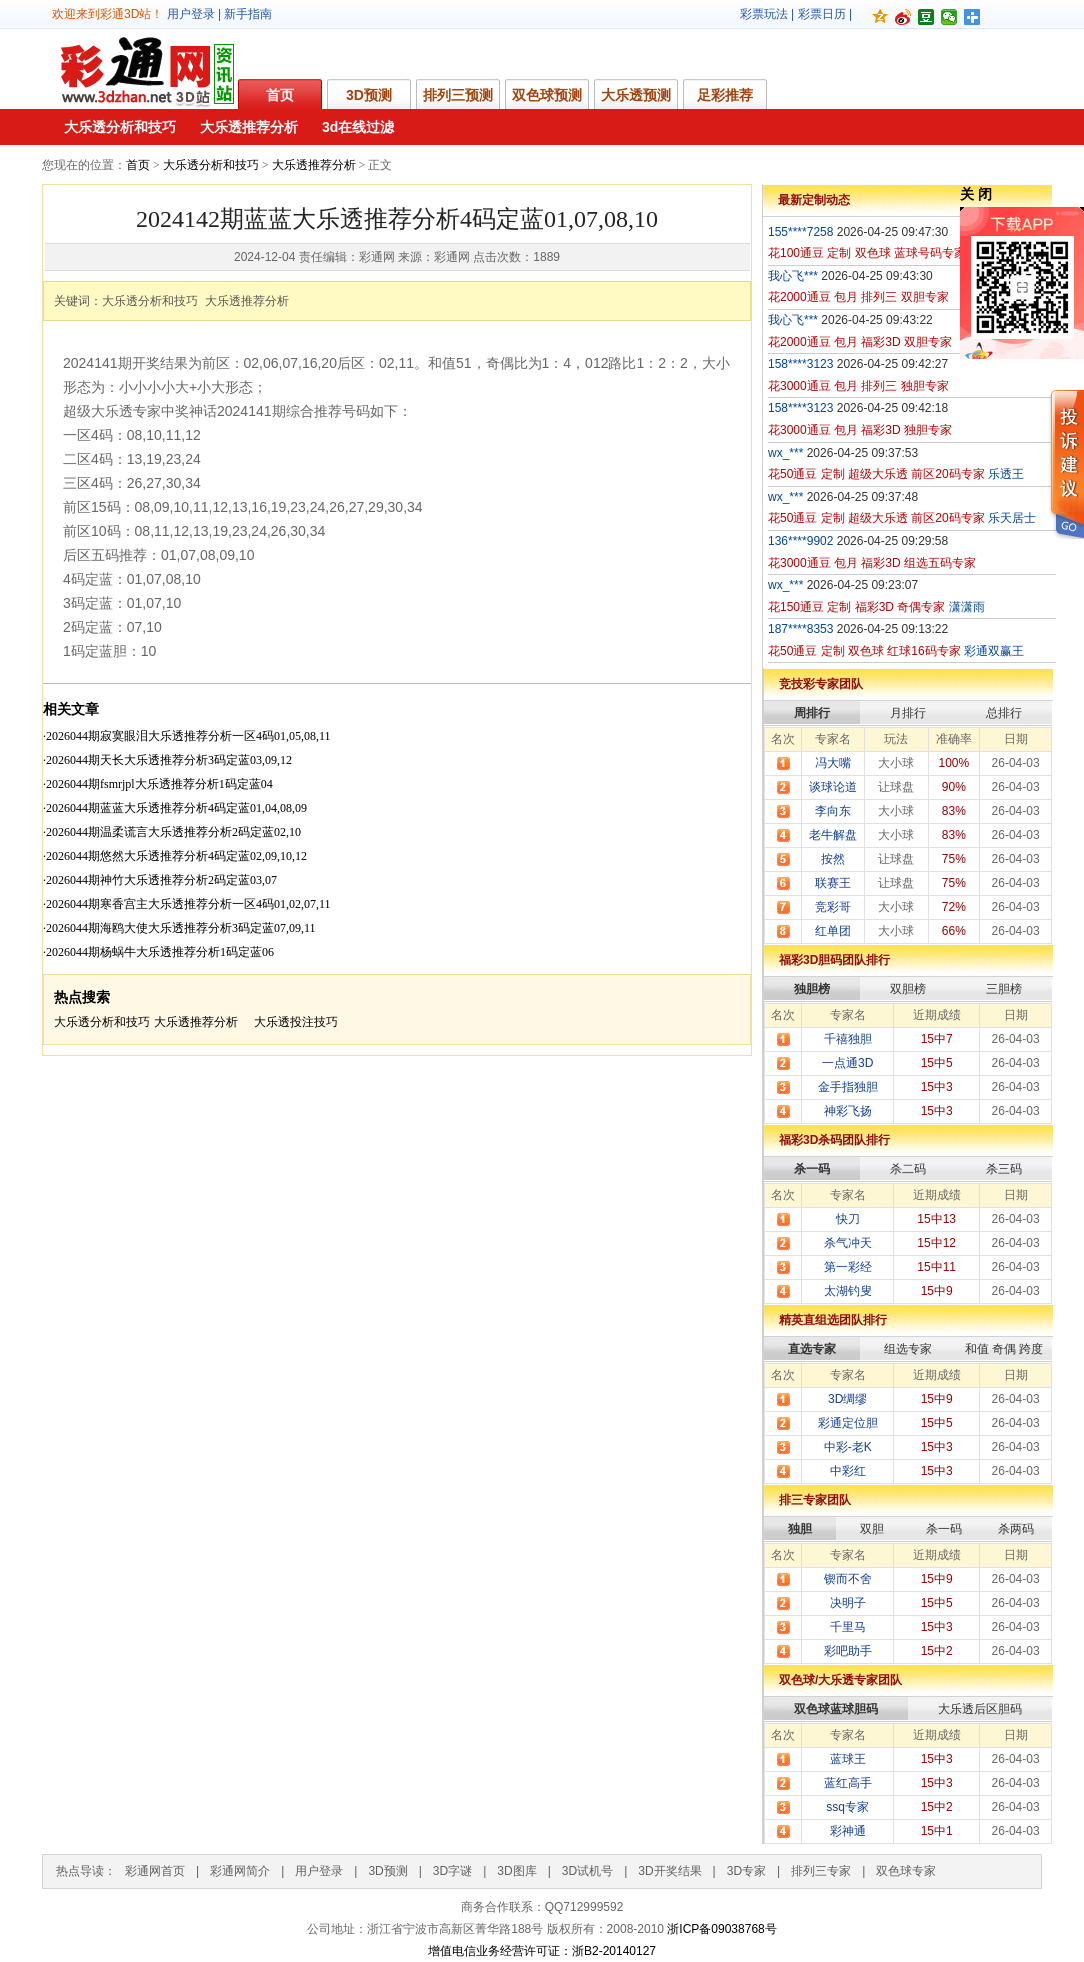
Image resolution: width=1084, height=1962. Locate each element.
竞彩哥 (833, 907)
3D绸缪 (847, 1399)
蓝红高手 (848, 1783)
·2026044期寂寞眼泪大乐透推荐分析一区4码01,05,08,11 (187, 736)
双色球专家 (906, 1871)
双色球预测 (547, 95)
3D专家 (746, 1871)
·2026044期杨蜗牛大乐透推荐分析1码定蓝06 (158, 952)
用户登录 (191, 14)
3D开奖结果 (669, 1871)
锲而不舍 (848, 1579)
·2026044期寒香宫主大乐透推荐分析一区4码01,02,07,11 (187, 904)
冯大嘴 (833, 763)
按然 (833, 859)
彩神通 (848, 1831)
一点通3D (847, 1063)
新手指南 (248, 14)
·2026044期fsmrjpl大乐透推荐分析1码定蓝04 (158, 784)
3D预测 (369, 95)
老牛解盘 (833, 835)
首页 (280, 95)
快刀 (848, 1219)
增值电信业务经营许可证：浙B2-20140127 (542, 1951)
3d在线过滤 (358, 127)
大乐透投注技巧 (296, 1022)
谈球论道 (833, 787)
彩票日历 (822, 14)
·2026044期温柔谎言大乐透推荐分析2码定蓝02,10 (172, 832)
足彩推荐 (725, 95)
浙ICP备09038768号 (721, 1929)
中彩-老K (848, 1447)
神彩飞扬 (848, 1111)
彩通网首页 (155, 1871)
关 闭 (976, 194)
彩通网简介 (240, 1871)
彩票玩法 (764, 14)
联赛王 (833, 883)
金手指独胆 (848, 1087)
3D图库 (516, 1871)
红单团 (833, 931)
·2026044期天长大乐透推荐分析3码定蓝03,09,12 (167, 760)
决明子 (848, 1603)
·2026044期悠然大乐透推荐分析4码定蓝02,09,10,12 (175, 856)
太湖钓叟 (848, 1291)
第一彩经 (848, 1267)
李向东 (833, 811)
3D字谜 (452, 1871)
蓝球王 (848, 1759)
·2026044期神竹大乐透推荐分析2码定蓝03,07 (160, 880)
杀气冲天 (848, 1243)
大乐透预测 (636, 95)
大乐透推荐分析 (249, 127)
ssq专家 (847, 1807)
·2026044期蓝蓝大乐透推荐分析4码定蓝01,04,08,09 (175, 808)
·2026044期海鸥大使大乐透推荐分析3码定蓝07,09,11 (179, 928)
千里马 (848, 1627)
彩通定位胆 (848, 1423)
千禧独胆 (848, 1039)
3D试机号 (587, 1871)
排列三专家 (821, 1871)
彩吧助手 (848, 1651)
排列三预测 (458, 95)
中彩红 (848, 1471)
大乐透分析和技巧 (120, 127)
